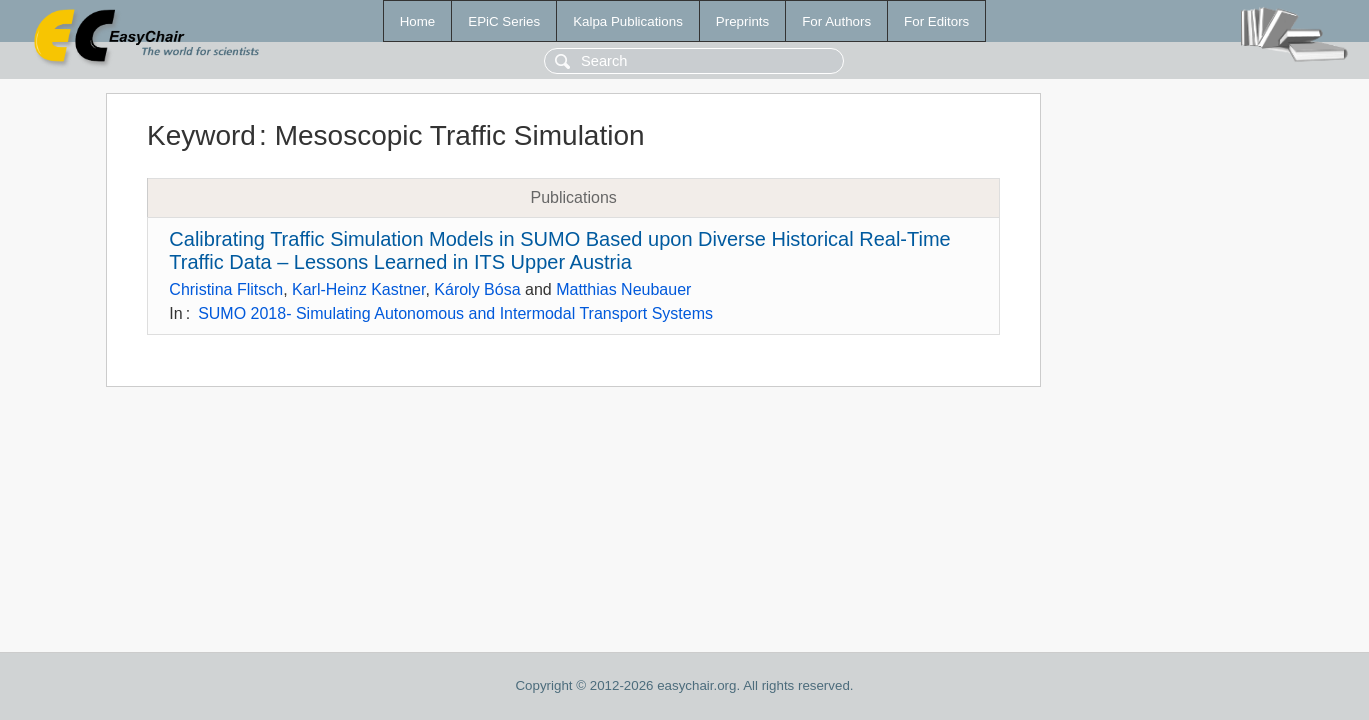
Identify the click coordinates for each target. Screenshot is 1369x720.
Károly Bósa (477, 289)
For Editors (936, 21)
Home (418, 21)
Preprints (742, 21)
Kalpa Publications (628, 21)
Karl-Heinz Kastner (358, 289)
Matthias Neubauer (623, 289)
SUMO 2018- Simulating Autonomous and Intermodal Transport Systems (455, 313)
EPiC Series (504, 21)
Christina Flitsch (226, 289)
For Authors (836, 21)
